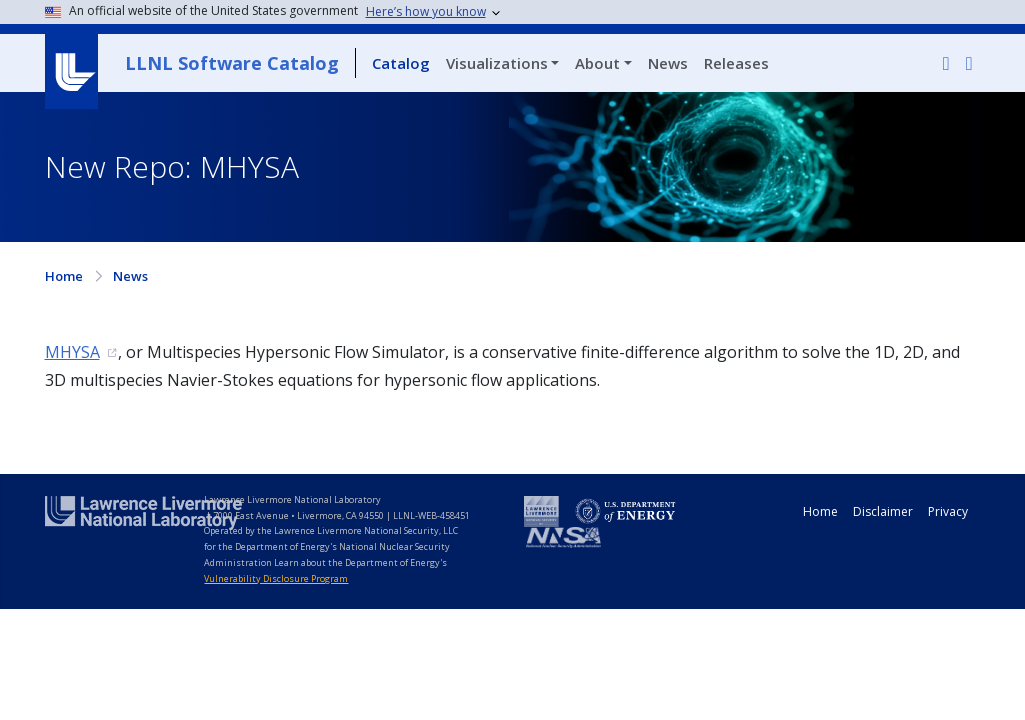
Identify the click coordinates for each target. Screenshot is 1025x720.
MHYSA (72, 352)
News (668, 63)
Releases (736, 63)
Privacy (948, 511)
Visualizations (497, 63)
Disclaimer (883, 511)
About (597, 63)
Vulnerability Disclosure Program (276, 578)
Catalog (401, 63)
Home (64, 276)
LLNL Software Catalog (232, 63)
